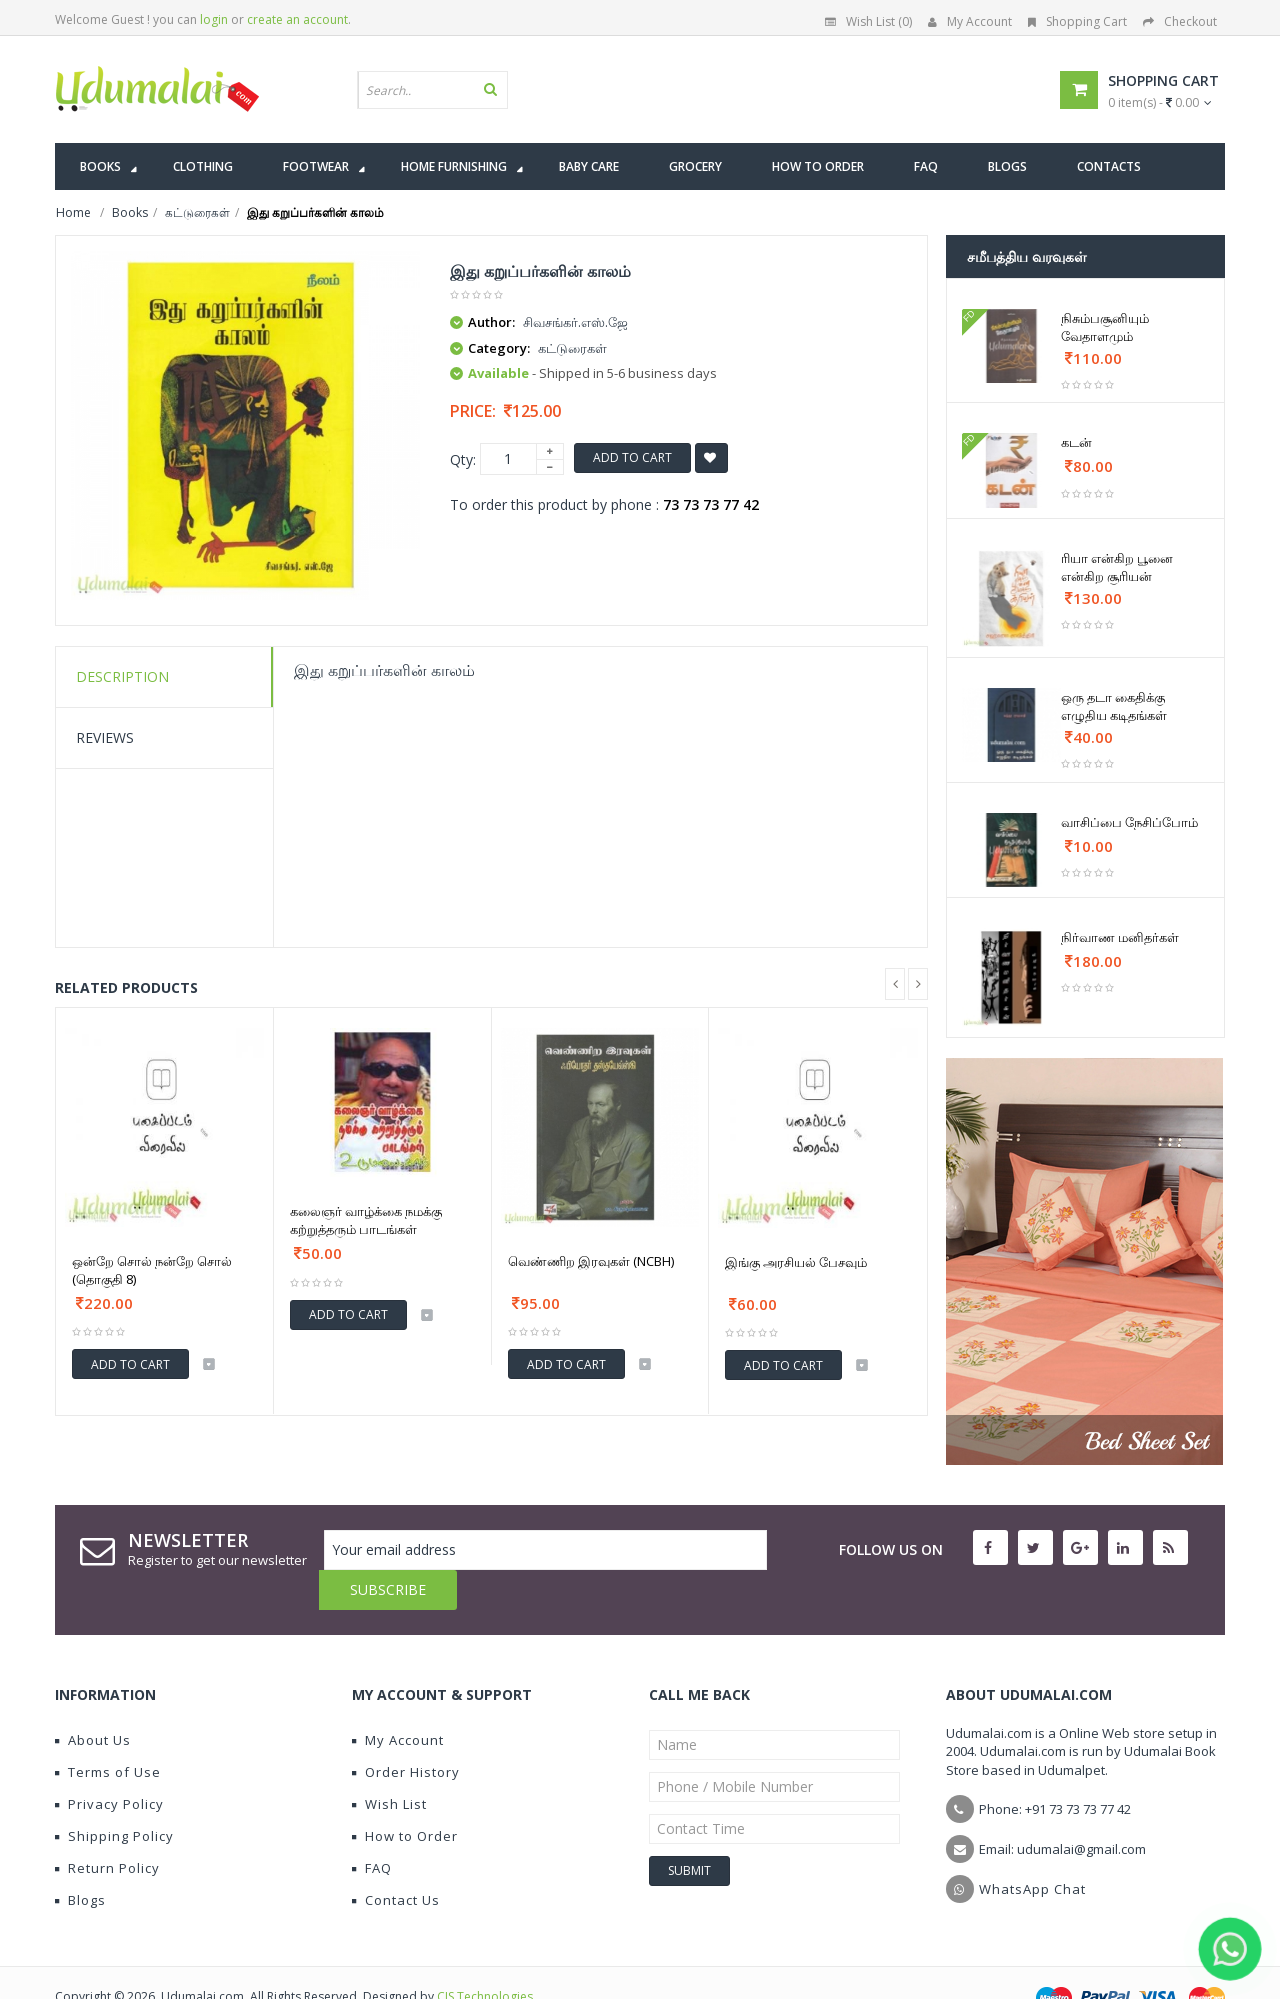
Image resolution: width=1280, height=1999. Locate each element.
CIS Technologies (485, 1956)
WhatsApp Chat (1032, 1849)
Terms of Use (108, 1732)
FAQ (372, 1828)
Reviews (105, 737)
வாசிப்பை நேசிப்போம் (1129, 822)
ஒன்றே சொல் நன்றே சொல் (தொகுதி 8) (152, 1270)
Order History (406, 1732)
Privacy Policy (109, 1764)
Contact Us (396, 1860)
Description (122, 676)
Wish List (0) (868, 21)
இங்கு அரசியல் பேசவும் (796, 1262)
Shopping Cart (1077, 21)
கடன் (1076, 442)
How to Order (405, 1796)
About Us (93, 1700)
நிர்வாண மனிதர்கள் (1120, 937)
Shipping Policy (114, 1796)
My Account (970, 21)
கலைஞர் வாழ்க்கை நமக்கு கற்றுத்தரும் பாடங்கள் (366, 1220)
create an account (297, 19)
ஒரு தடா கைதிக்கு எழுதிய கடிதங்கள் (1114, 706)
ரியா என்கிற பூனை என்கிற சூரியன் (1117, 567)
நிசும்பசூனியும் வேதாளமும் (1105, 327)
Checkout (1180, 21)
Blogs (80, 1860)
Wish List (389, 1764)
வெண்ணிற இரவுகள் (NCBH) (591, 1261)
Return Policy (107, 1828)
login (214, 19)
